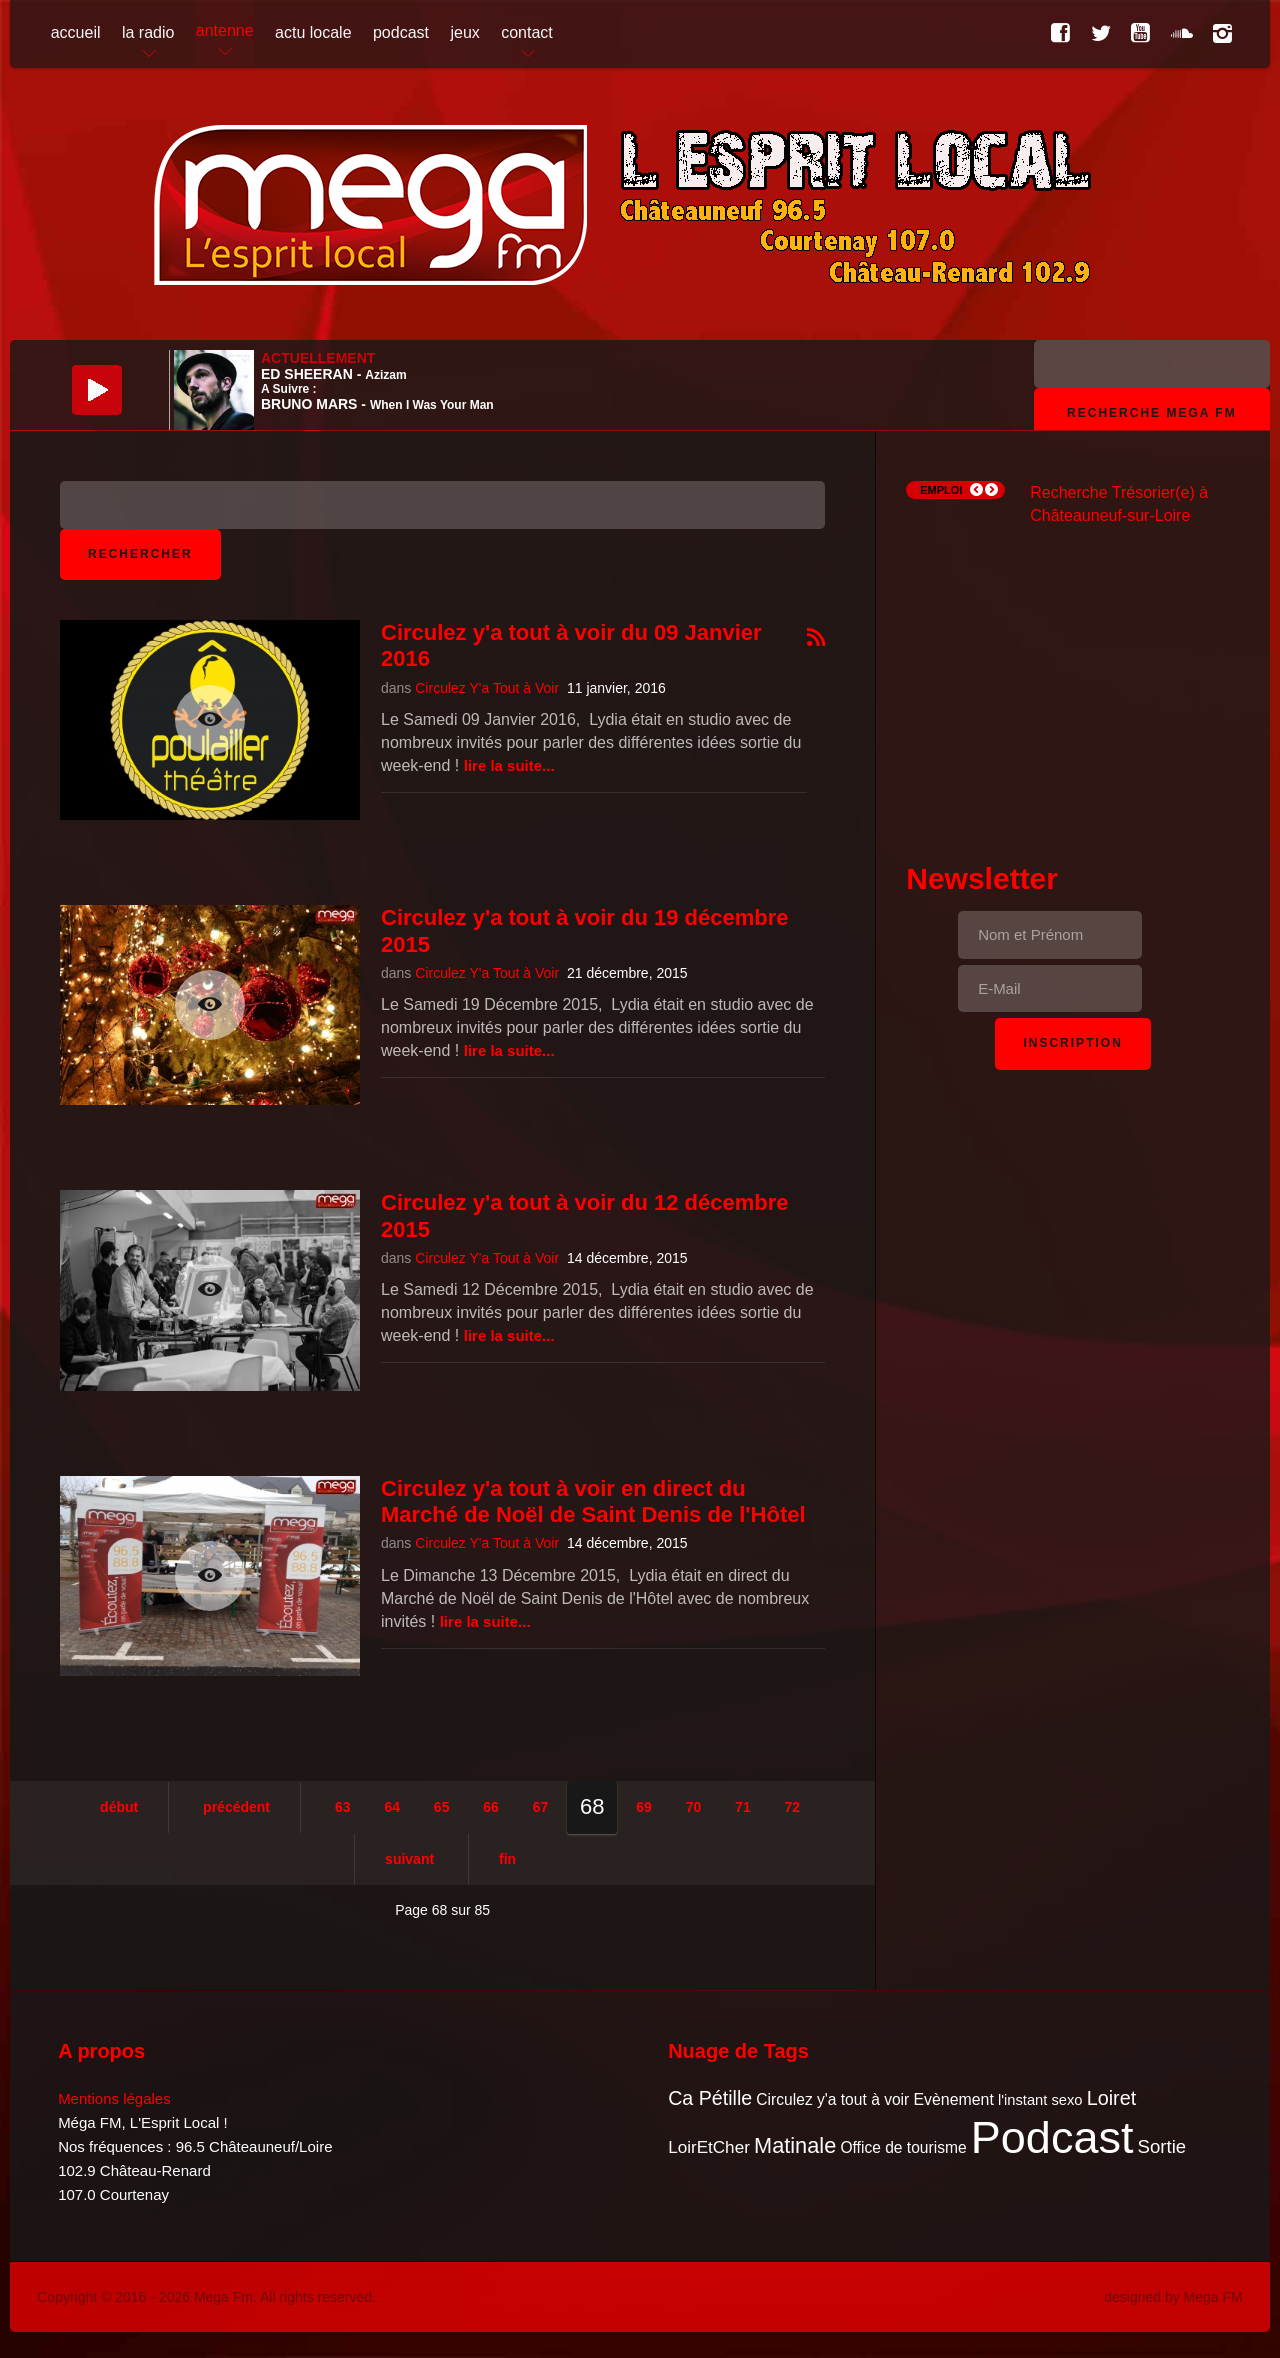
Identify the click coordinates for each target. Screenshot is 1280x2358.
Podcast (1052, 2137)
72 (793, 1807)
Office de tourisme (903, 2147)
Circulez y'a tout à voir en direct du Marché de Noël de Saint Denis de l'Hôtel (593, 1501)
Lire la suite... (509, 765)
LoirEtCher (709, 2147)
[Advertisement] (1073, 676)
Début (119, 1807)
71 (743, 1807)
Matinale (795, 2145)
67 (541, 1807)
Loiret (1111, 2098)
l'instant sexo (1040, 2100)
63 (343, 1807)
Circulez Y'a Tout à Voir (487, 688)
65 (442, 1807)
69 (644, 1807)
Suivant (409, 1859)
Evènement (953, 2099)
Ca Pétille (710, 2098)
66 (491, 1807)
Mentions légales (114, 2098)
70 (694, 1807)
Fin (507, 1859)
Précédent (236, 1807)
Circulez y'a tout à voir (832, 2099)
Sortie (1162, 2146)
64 (392, 1807)
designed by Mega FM (1173, 2297)
